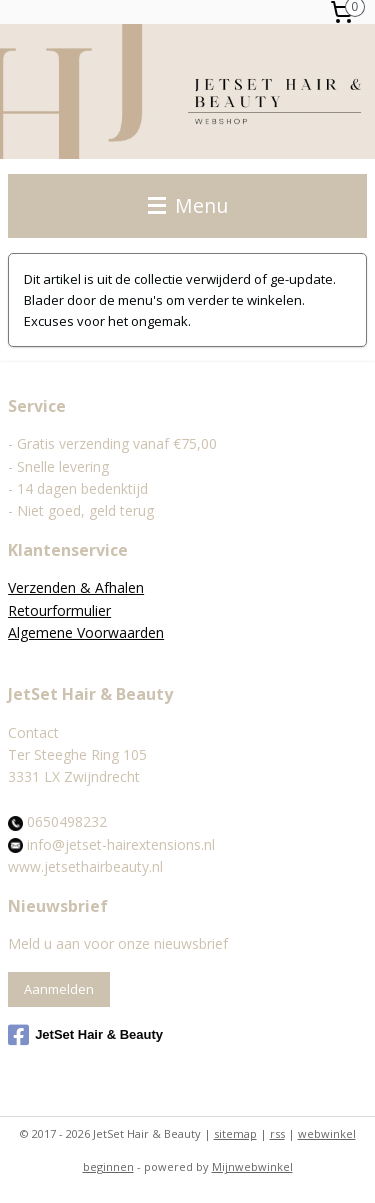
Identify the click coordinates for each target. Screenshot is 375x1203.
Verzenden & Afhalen (76, 587)
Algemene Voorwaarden (86, 632)
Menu (188, 205)
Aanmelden (59, 989)
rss (277, 1133)
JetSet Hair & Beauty (85, 1035)
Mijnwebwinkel (252, 1166)
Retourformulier (59, 610)
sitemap (235, 1133)
